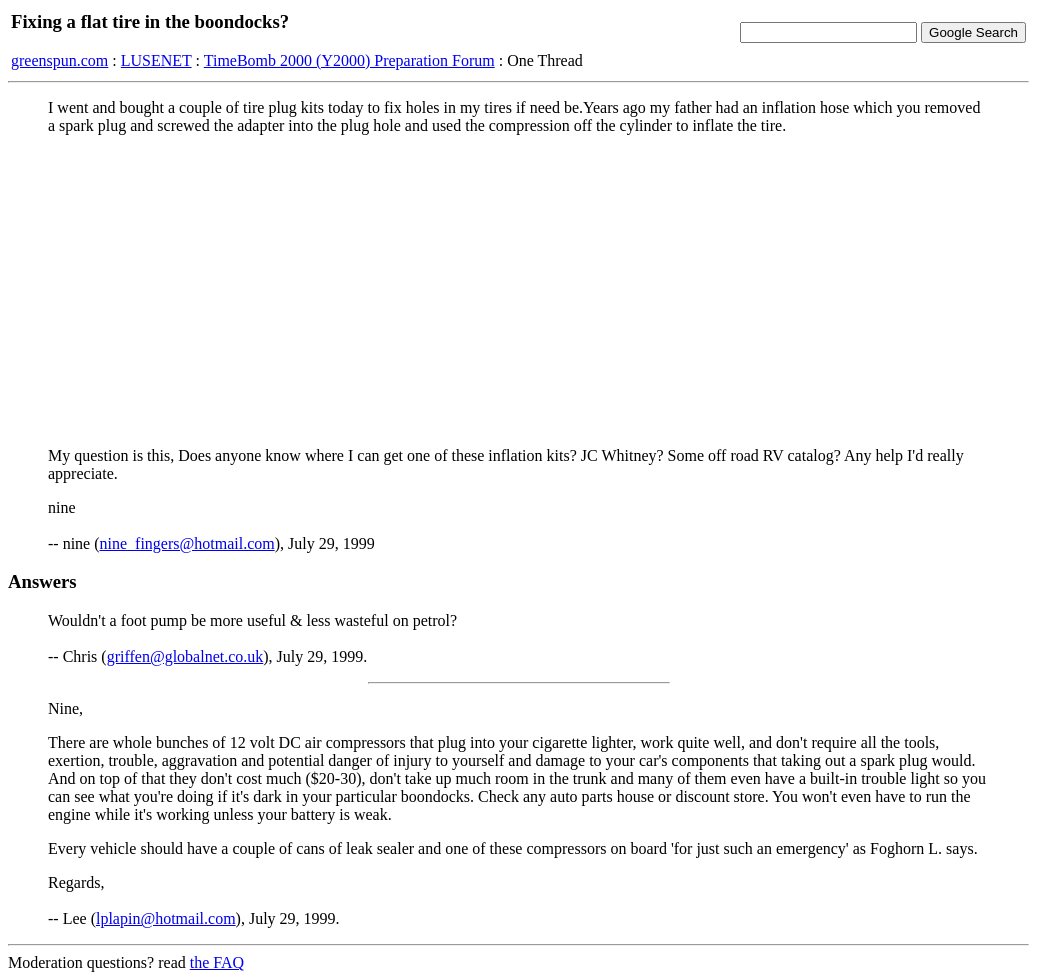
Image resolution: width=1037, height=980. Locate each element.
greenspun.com (59, 60)
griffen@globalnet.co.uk (185, 656)
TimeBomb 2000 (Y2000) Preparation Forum (349, 60)
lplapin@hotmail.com (166, 918)
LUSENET (156, 60)
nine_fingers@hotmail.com (187, 543)
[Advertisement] (518, 291)
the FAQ (217, 962)
